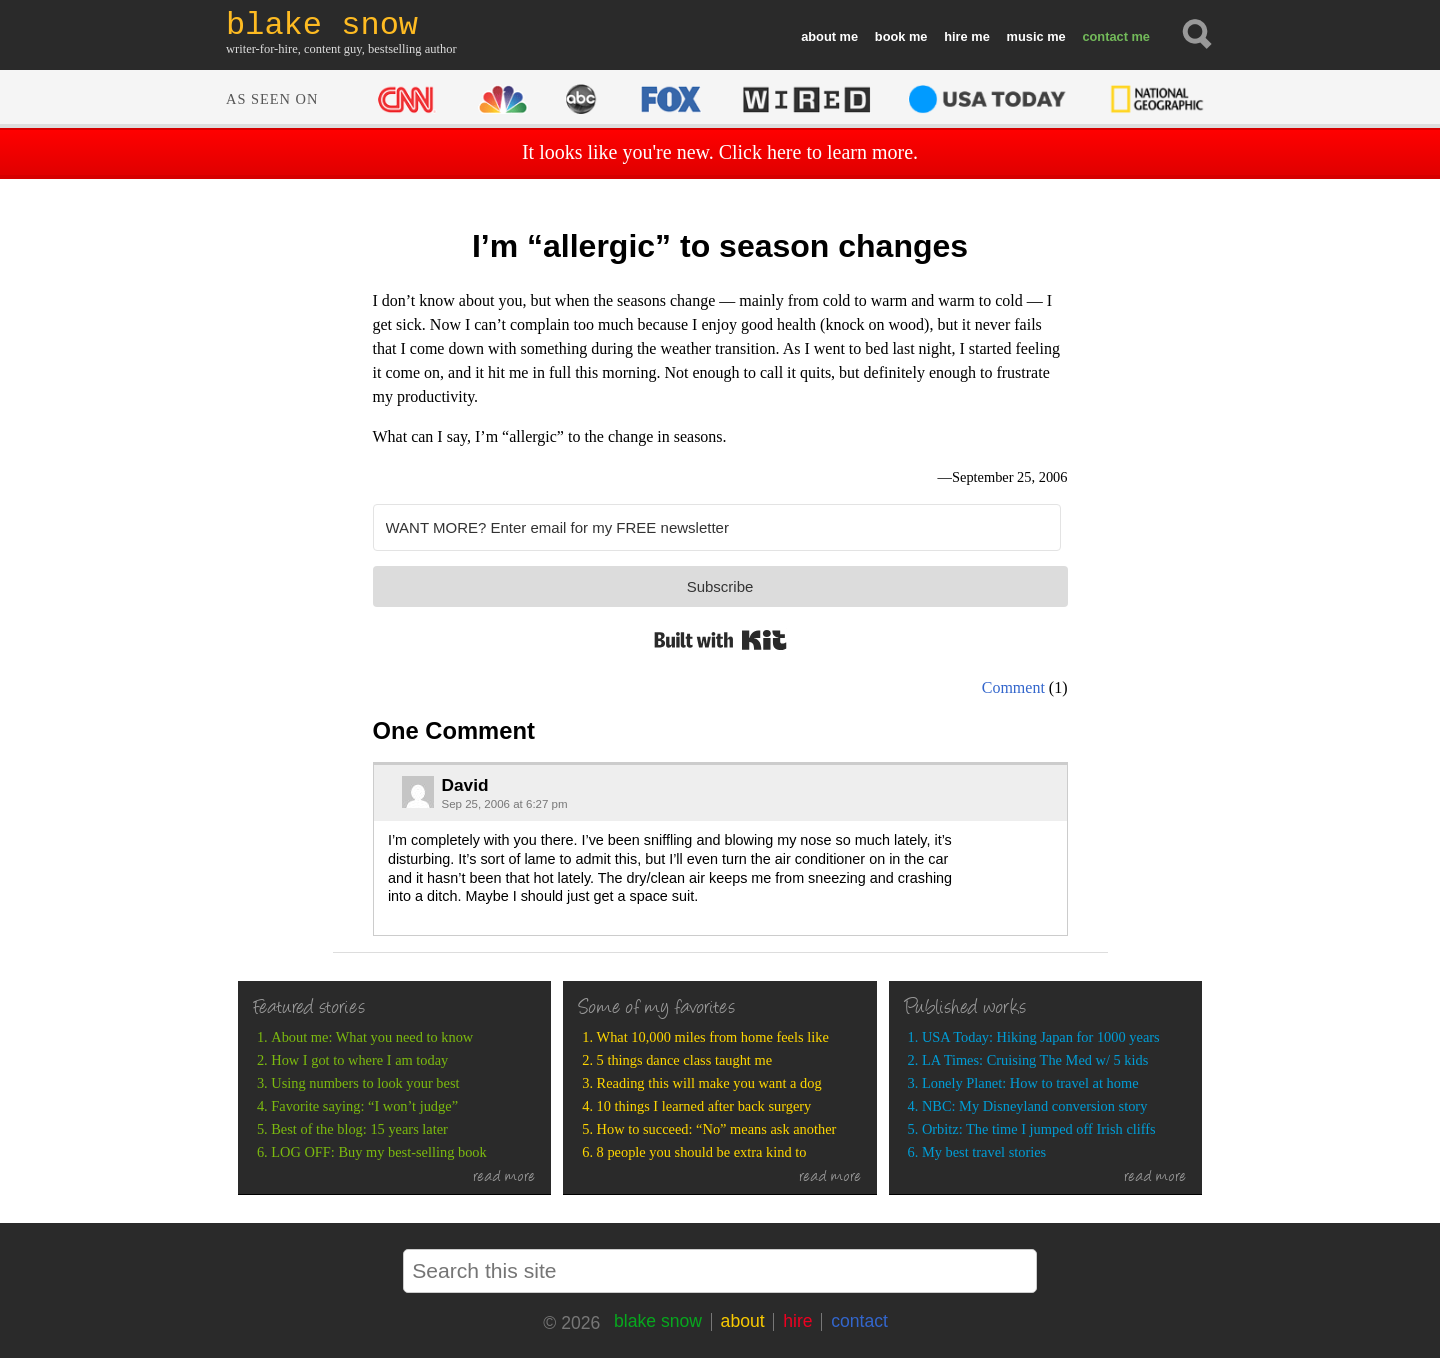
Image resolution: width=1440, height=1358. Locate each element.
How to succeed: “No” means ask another (717, 1129)
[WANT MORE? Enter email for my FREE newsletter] (717, 527)
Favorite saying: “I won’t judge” (364, 1106)
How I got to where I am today (359, 1060)
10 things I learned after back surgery (704, 1106)
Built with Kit (720, 640)
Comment (1013, 687)
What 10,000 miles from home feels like (713, 1037)
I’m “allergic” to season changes (720, 246)
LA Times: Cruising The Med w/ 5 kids (1035, 1060)
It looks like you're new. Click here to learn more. (720, 152)
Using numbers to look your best (365, 1083)
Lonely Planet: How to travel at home (1030, 1083)
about (818, 36)
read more (504, 1178)
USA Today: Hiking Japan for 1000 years (1041, 1037)
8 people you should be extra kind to (702, 1152)
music (1025, 36)
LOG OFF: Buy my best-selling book (378, 1152)
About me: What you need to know (372, 1037)
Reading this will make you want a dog (709, 1083)
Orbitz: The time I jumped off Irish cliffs (1039, 1129)
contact (1105, 36)
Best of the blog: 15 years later (359, 1129)
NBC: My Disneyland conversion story (1034, 1106)
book (890, 36)
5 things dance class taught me (684, 1060)
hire (955, 36)
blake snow (658, 1321)
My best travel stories (984, 1152)
